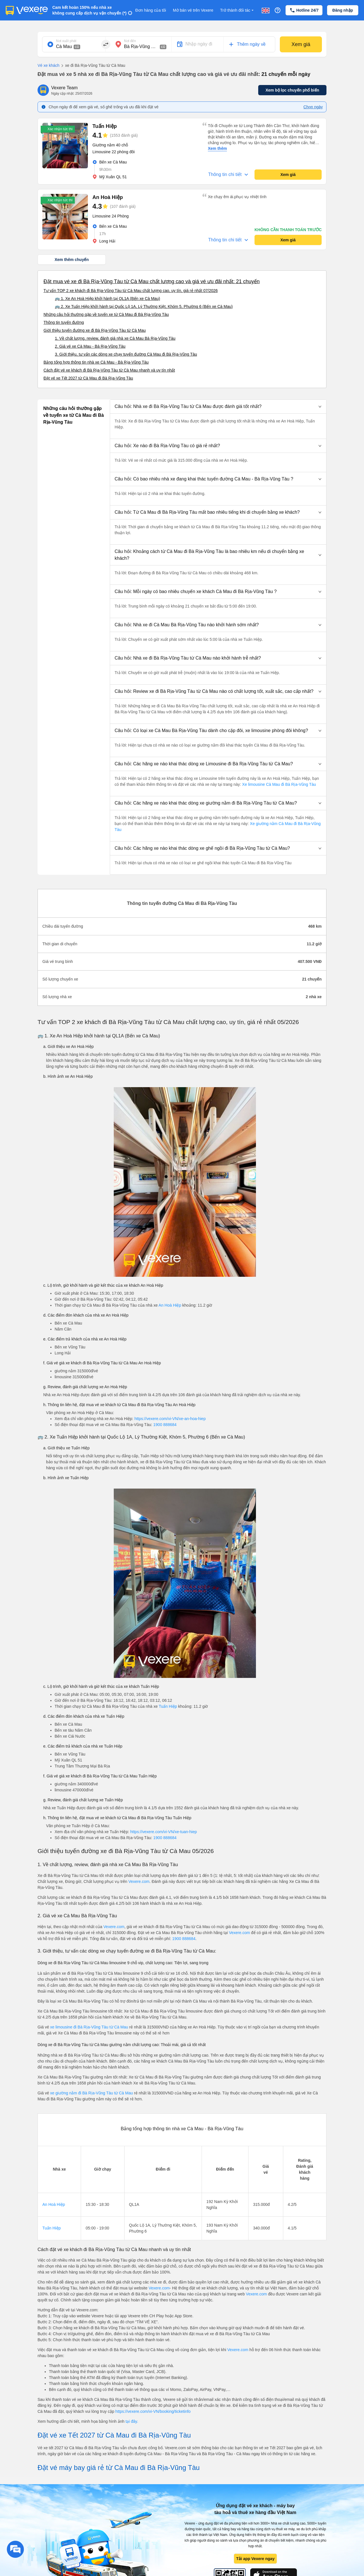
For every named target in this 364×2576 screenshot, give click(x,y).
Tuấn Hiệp (168, 1706)
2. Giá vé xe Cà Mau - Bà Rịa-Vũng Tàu (90, 346)
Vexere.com (138, 1881)
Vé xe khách (48, 65)
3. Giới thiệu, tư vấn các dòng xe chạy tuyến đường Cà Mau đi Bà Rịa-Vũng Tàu (126, 354)
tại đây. (131, 2421)
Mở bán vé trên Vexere (193, 10)
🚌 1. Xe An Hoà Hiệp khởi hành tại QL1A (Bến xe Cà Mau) (107, 298)
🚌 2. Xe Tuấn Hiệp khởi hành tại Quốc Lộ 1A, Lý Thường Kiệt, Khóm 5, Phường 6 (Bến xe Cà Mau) (144, 306)
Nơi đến (130, 41)
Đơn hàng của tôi (150, 10)
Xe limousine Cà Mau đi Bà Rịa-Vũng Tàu (278, 784)
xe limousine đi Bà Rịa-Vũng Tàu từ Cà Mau (89, 2027)
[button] (218, 406)
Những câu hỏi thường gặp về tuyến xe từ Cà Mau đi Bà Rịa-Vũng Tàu (106, 314)
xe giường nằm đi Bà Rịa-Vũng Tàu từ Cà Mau (92, 2093)
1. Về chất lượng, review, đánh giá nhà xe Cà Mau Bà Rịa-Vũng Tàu (115, 338)
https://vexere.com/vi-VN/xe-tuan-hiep (163, 1831)
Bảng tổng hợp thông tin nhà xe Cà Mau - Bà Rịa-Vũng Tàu (96, 362)
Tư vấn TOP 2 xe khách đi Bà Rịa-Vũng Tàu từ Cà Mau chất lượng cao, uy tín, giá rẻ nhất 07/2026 (131, 290)
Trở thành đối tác (237, 10)
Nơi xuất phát (66, 41)
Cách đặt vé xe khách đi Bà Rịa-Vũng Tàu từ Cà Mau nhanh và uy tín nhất (109, 370)
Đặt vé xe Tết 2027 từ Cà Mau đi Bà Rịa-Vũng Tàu (88, 378)
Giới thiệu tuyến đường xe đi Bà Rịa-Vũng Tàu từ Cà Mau (95, 330)
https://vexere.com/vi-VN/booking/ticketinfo (153, 2411)
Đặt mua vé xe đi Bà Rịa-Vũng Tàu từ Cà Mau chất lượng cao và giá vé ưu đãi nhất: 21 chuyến (152, 281)
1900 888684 (165, 1424)
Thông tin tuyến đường (64, 322)
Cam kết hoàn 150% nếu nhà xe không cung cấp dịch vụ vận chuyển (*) (89, 10)
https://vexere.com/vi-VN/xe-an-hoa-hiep (170, 1418)
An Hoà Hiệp (170, 1305)
